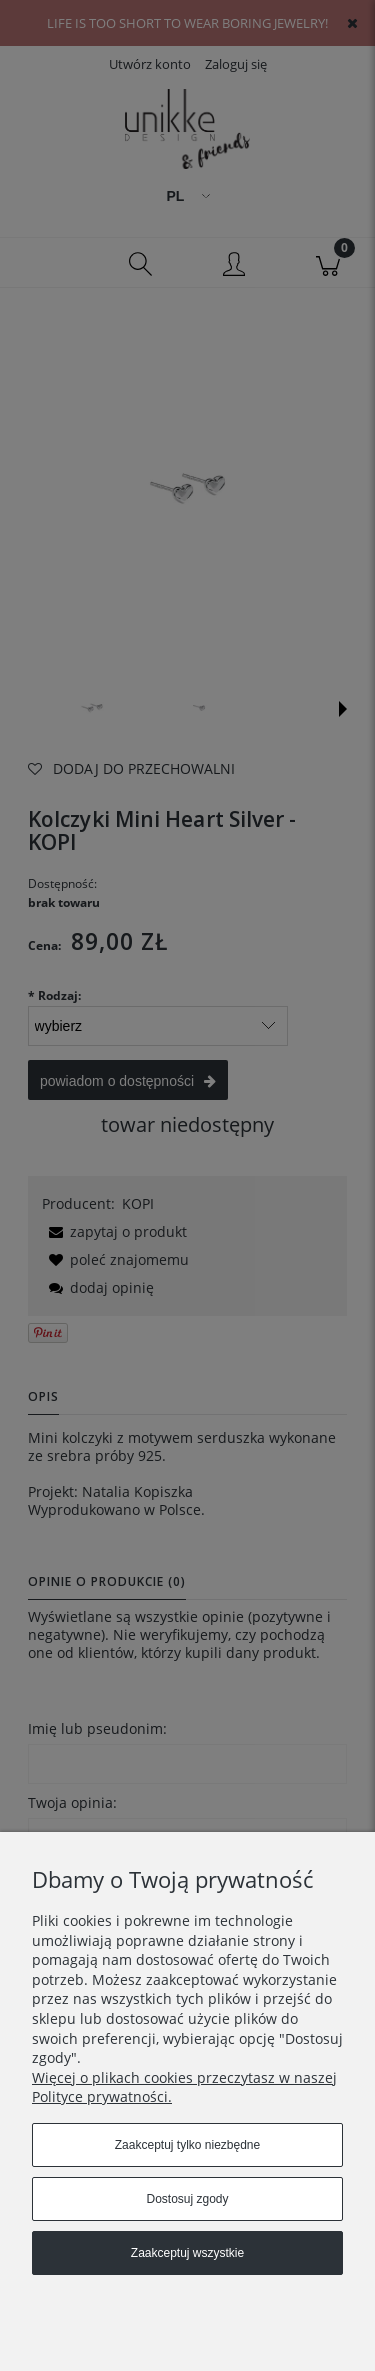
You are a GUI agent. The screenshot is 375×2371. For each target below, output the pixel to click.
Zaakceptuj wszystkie (187, 2253)
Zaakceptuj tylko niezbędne (187, 2145)
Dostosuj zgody (187, 2199)
